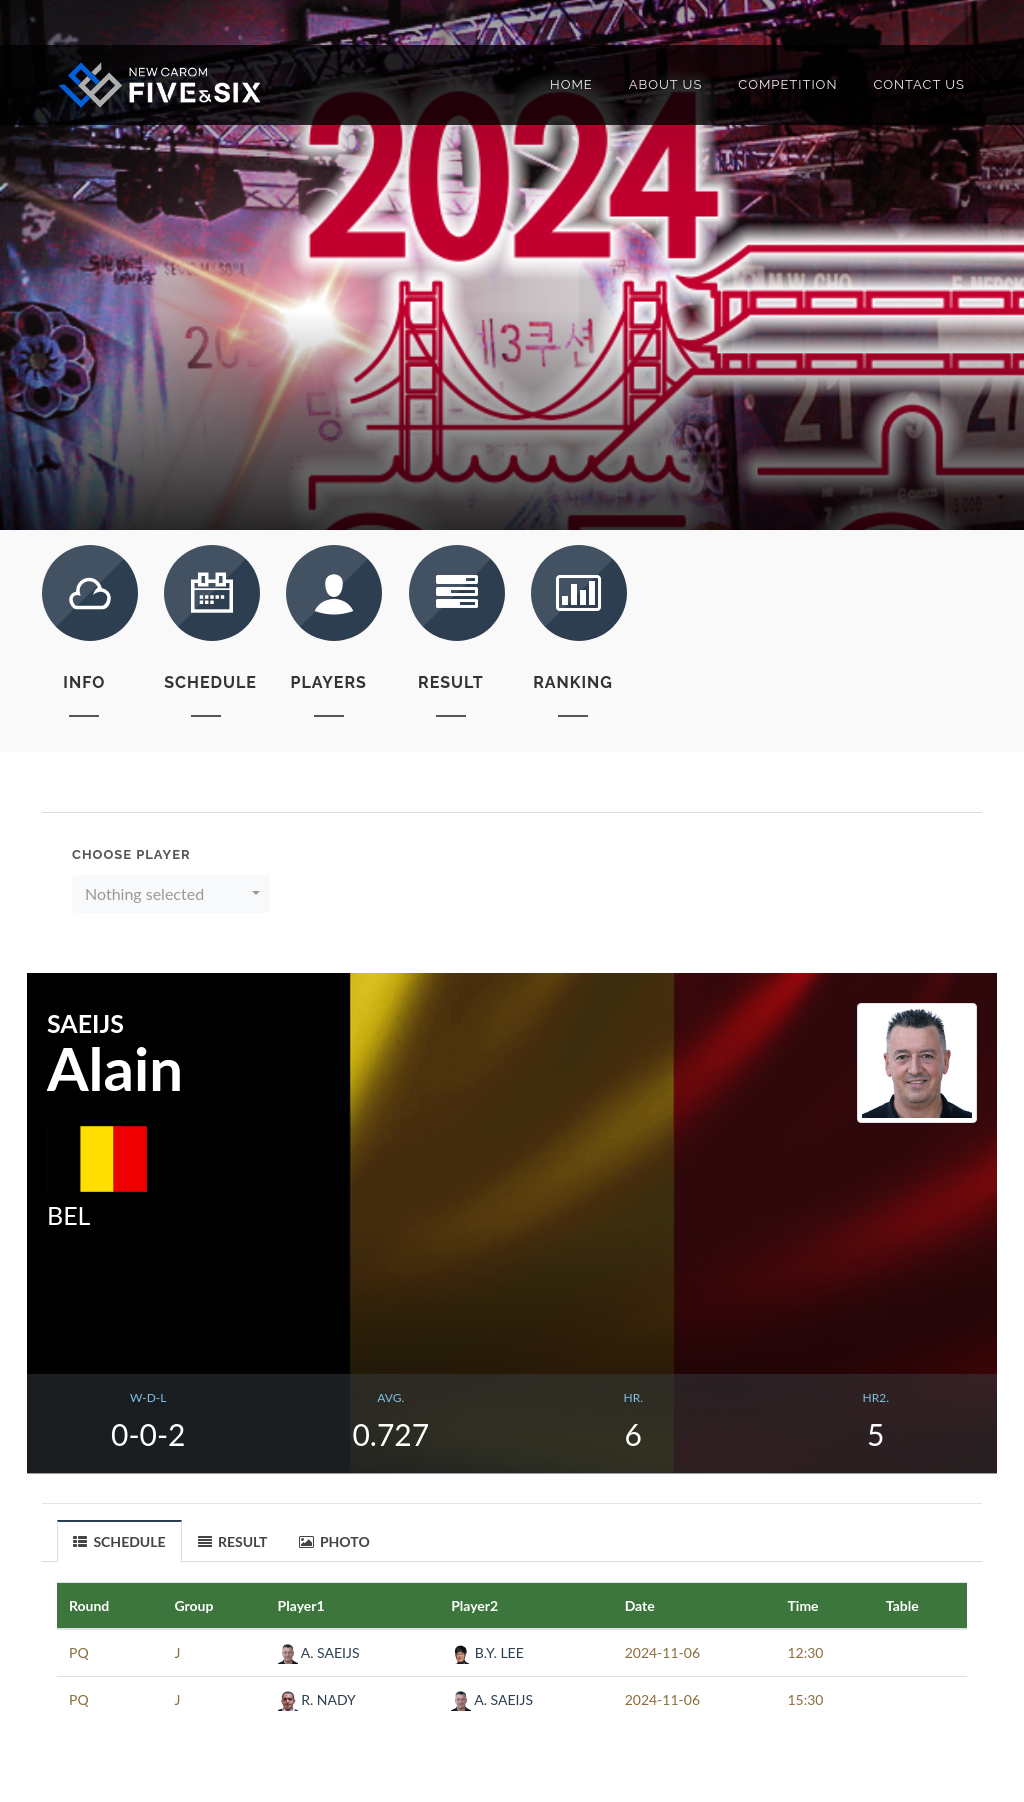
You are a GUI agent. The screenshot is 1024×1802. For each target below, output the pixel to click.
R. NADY (317, 1699)
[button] (171, 894)
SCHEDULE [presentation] (119, 1542)
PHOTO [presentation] (334, 1541)
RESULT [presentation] (233, 1541)
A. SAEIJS (319, 1652)
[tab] (120, 1540)
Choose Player (131, 854)
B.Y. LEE (487, 1652)
